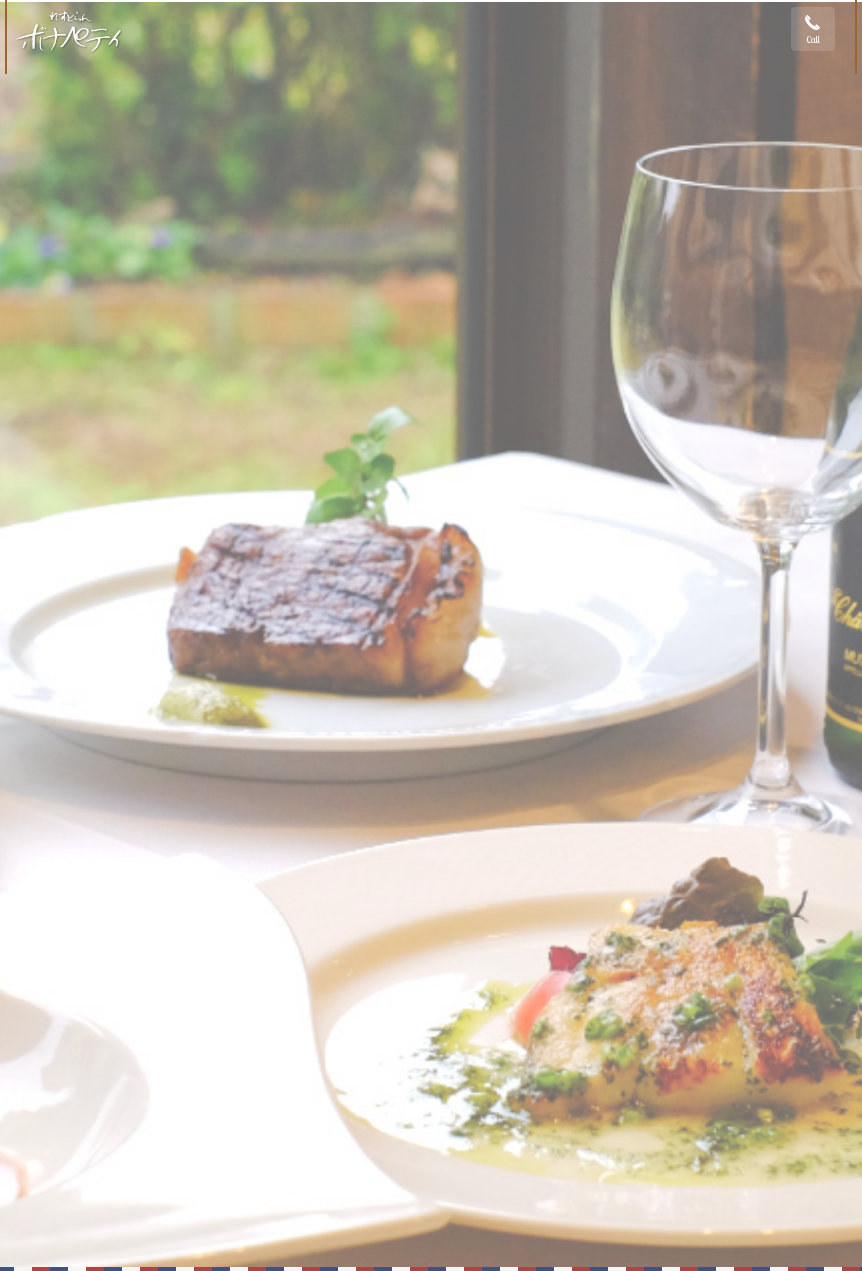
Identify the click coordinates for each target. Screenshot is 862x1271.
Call (813, 39)
